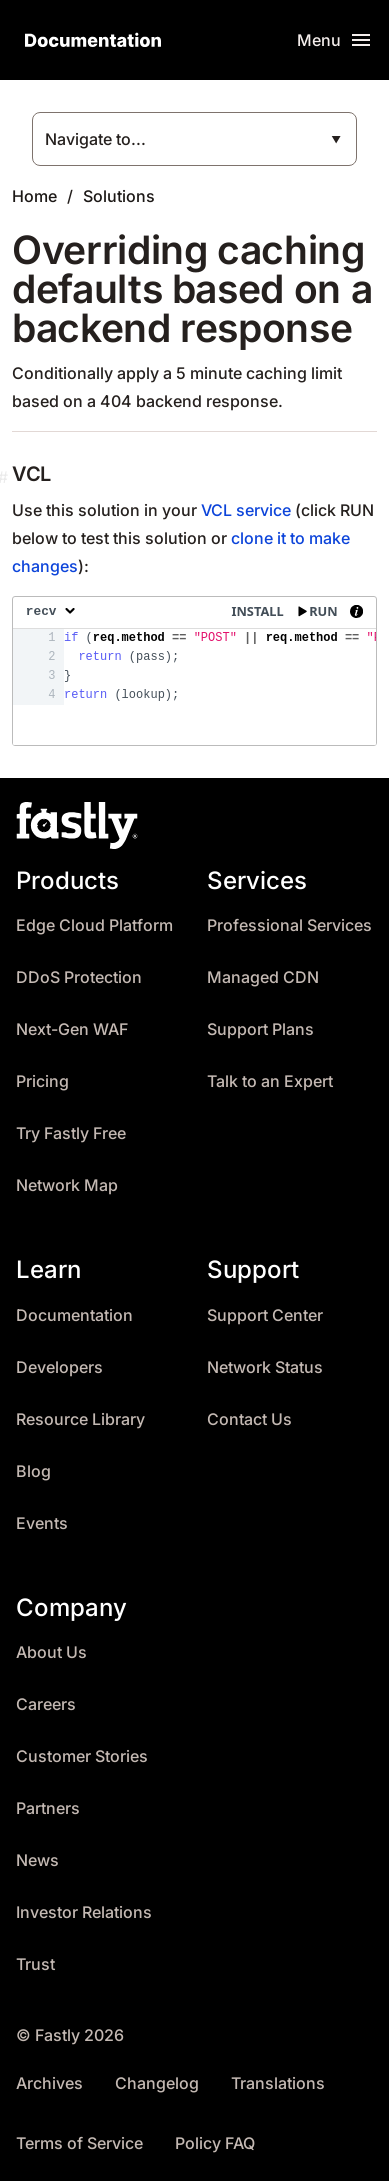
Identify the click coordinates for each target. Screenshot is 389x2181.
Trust (35, 1964)
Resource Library (80, 1419)
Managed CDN (263, 977)
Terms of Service (79, 2143)
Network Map (67, 1185)
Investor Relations (84, 1912)
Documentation (74, 1315)
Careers (46, 1704)
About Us (51, 1652)
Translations (278, 2083)
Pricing (42, 1081)
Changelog (157, 2083)
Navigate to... (95, 139)
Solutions (119, 196)
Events (42, 1523)
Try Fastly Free (71, 1133)
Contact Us (249, 1419)
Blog (33, 1471)
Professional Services (289, 925)
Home (34, 196)
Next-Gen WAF (72, 1029)
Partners (48, 1808)
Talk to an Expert (270, 1081)
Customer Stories (82, 1756)
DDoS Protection (79, 977)
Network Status (265, 1367)
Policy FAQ (215, 2143)
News (37, 1860)
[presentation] (194, 671)
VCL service (246, 510)
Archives (49, 2083)
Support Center (265, 1315)
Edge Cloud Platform (94, 925)
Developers (59, 1367)
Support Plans (260, 1029)
